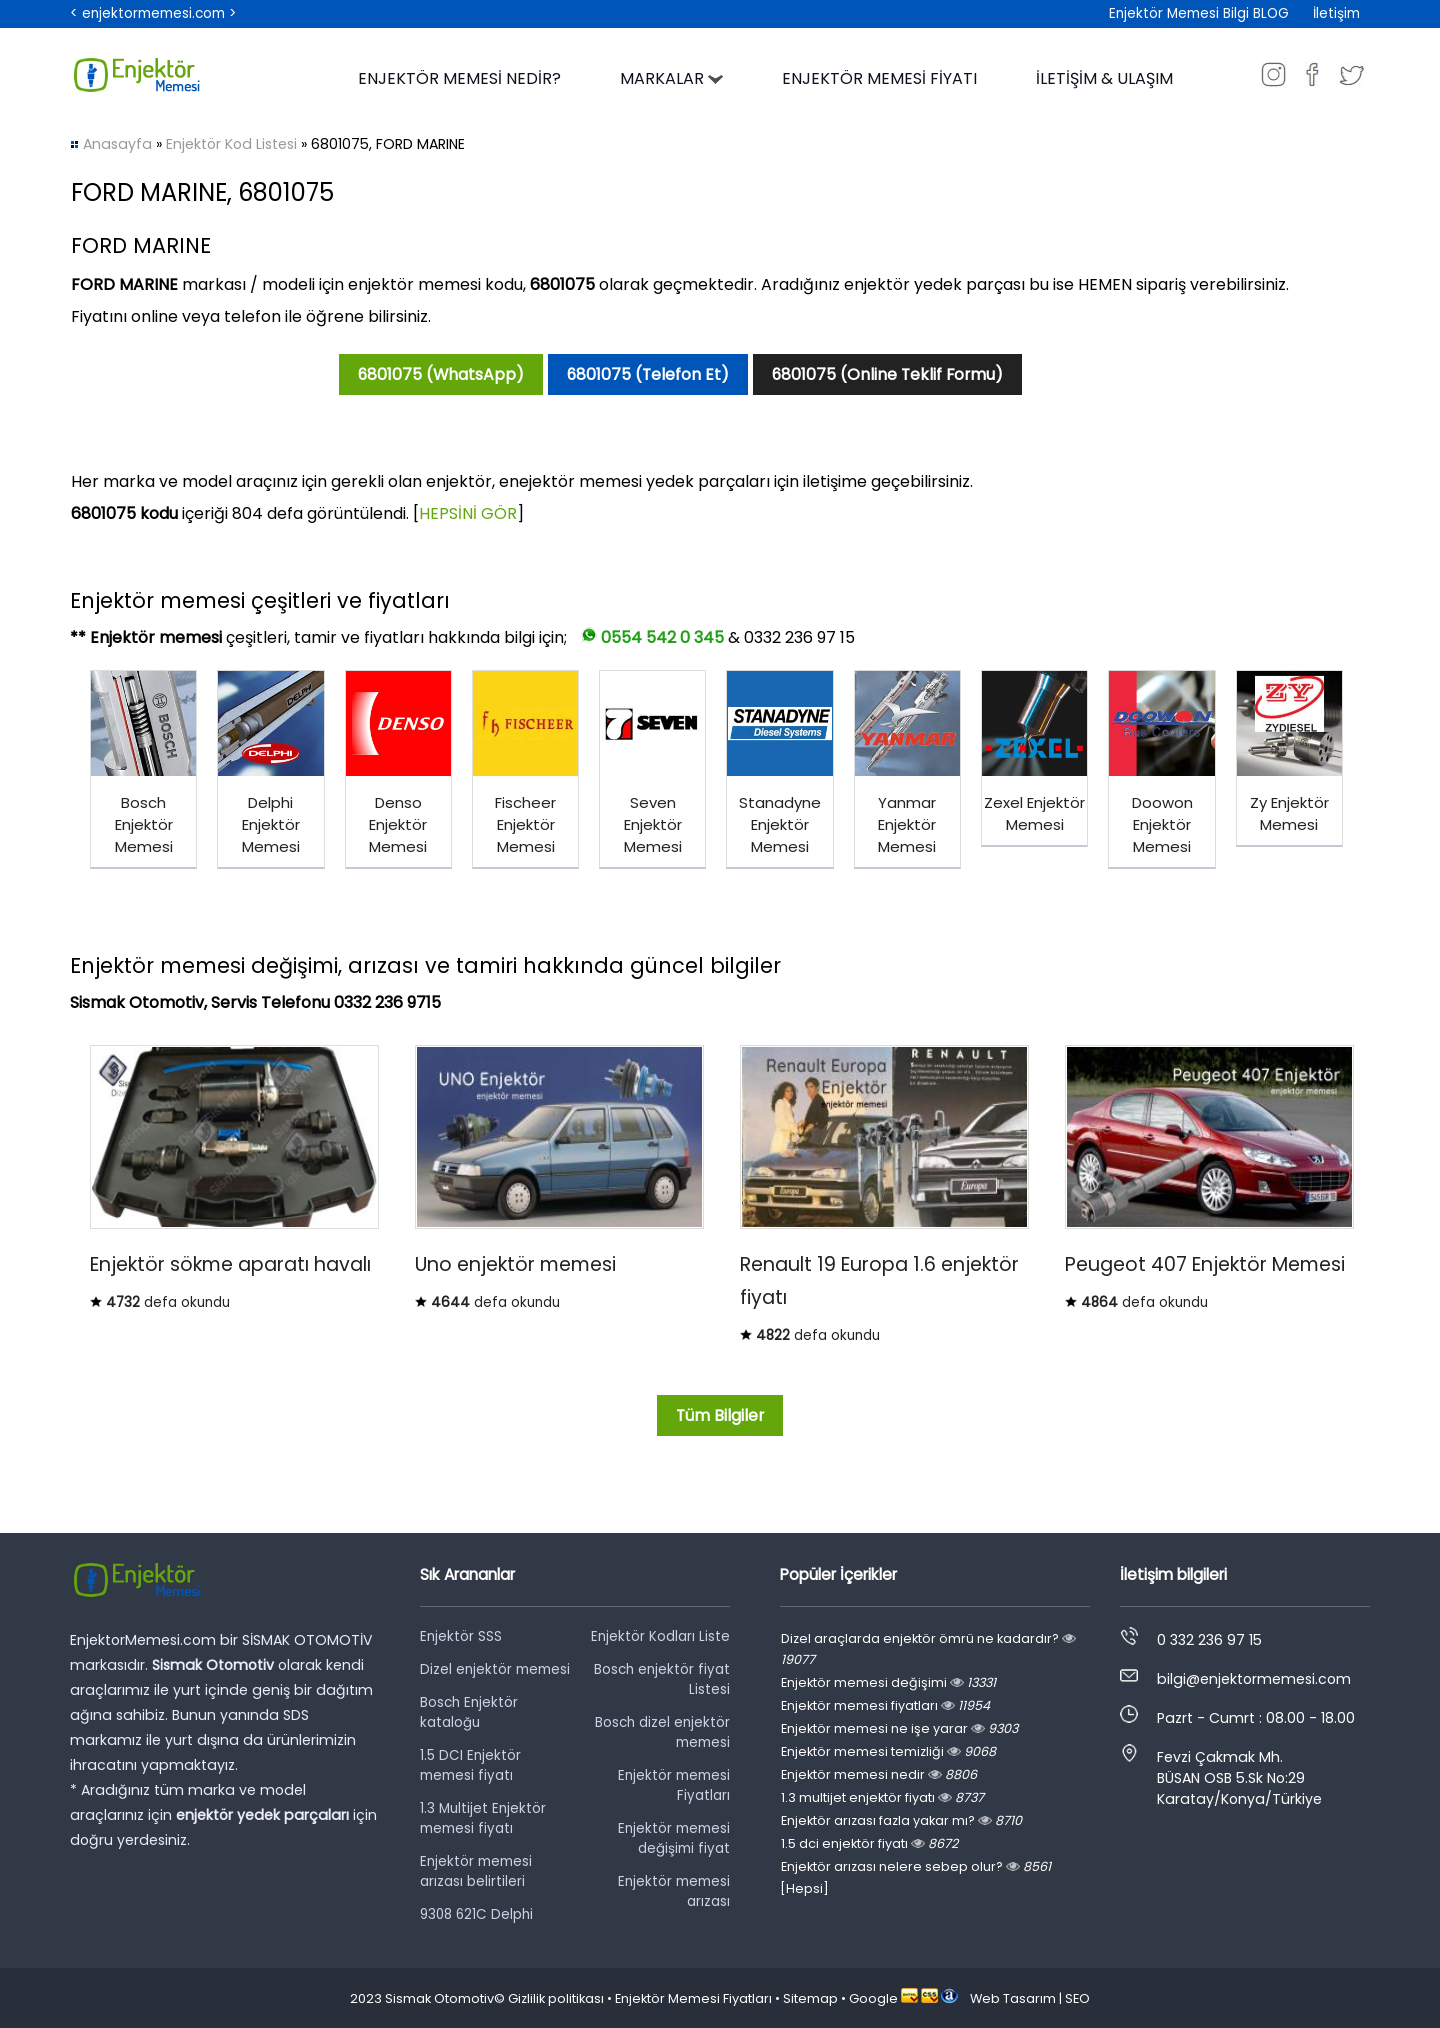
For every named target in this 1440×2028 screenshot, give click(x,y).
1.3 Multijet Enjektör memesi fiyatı (483, 1818)
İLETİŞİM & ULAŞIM (1104, 78)
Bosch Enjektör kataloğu (469, 1712)
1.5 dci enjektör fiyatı (869, 1843)
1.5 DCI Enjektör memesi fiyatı (470, 1765)
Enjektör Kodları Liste (660, 1636)
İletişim (1336, 13)
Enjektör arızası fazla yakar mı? (901, 1820)
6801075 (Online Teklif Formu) (887, 374)
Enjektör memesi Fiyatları (674, 1785)
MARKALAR (671, 78)
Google (873, 1998)
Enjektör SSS (461, 1636)
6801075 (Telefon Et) (648, 374)
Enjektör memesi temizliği (888, 1751)
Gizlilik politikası (556, 1998)
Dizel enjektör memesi (495, 1669)
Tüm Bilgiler (720, 1415)
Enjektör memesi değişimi (888, 1682)
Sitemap (810, 1998)
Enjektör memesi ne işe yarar (899, 1728)
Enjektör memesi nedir (879, 1774)
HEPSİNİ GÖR (468, 513)
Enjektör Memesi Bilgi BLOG (1199, 13)
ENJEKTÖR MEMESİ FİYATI (879, 78)
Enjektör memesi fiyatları (885, 1705)
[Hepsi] (804, 1888)
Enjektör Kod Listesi (231, 144)
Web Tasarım (1013, 1998)
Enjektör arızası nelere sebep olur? (916, 1866)
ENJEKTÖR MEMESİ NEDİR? (459, 78)
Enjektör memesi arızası (674, 1891)
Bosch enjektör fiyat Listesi (662, 1679)
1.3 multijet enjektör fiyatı (882, 1797)
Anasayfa (117, 144)
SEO (1077, 1998)
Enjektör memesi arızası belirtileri (476, 1871)
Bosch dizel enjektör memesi (662, 1732)
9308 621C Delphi (476, 1914)
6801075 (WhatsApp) (441, 374)
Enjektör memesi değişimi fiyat (674, 1838)
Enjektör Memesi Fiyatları (693, 1998)
